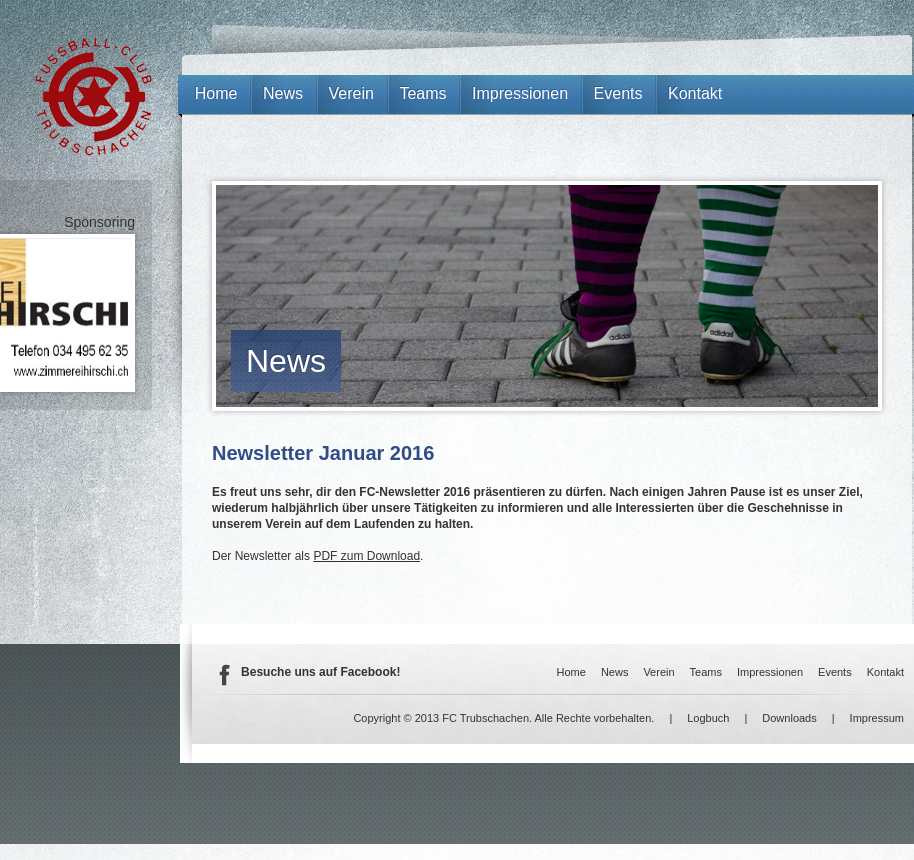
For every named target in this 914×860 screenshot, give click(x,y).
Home (216, 93)
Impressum (877, 718)
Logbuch (708, 718)
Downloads (789, 718)
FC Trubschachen (93, 96)
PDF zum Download (366, 556)
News (286, 361)
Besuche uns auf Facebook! (320, 672)
